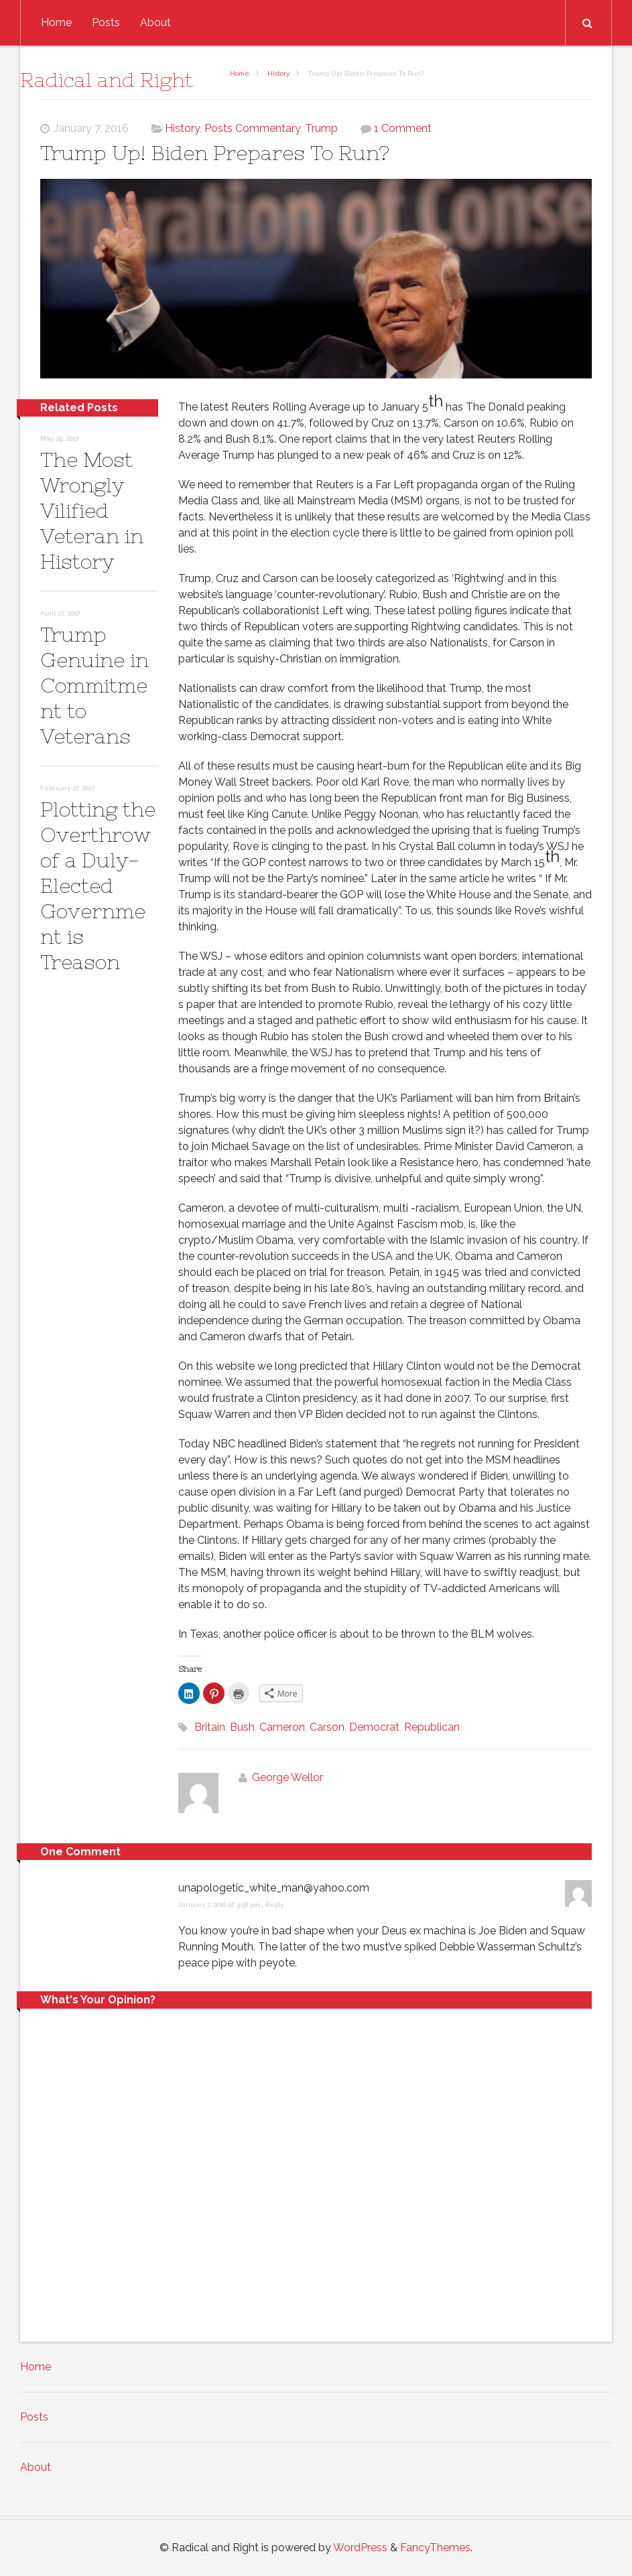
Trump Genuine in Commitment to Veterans (94, 685)
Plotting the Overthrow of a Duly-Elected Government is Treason (97, 885)
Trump (321, 128)
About (155, 22)
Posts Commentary (252, 128)
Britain (209, 1727)
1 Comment (403, 128)
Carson (327, 1727)
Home (56, 22)
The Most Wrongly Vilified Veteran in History (91, 510)
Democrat (374, 1727)
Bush (242, 1727)
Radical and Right (106, 79)
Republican (432, 1727)
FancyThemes (435, 2547)
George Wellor (287, 1777)
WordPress (360, 2547)
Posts (106, 22)
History (278, 73)
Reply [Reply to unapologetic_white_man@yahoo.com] (274, 1904)
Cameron (282, 1727)
